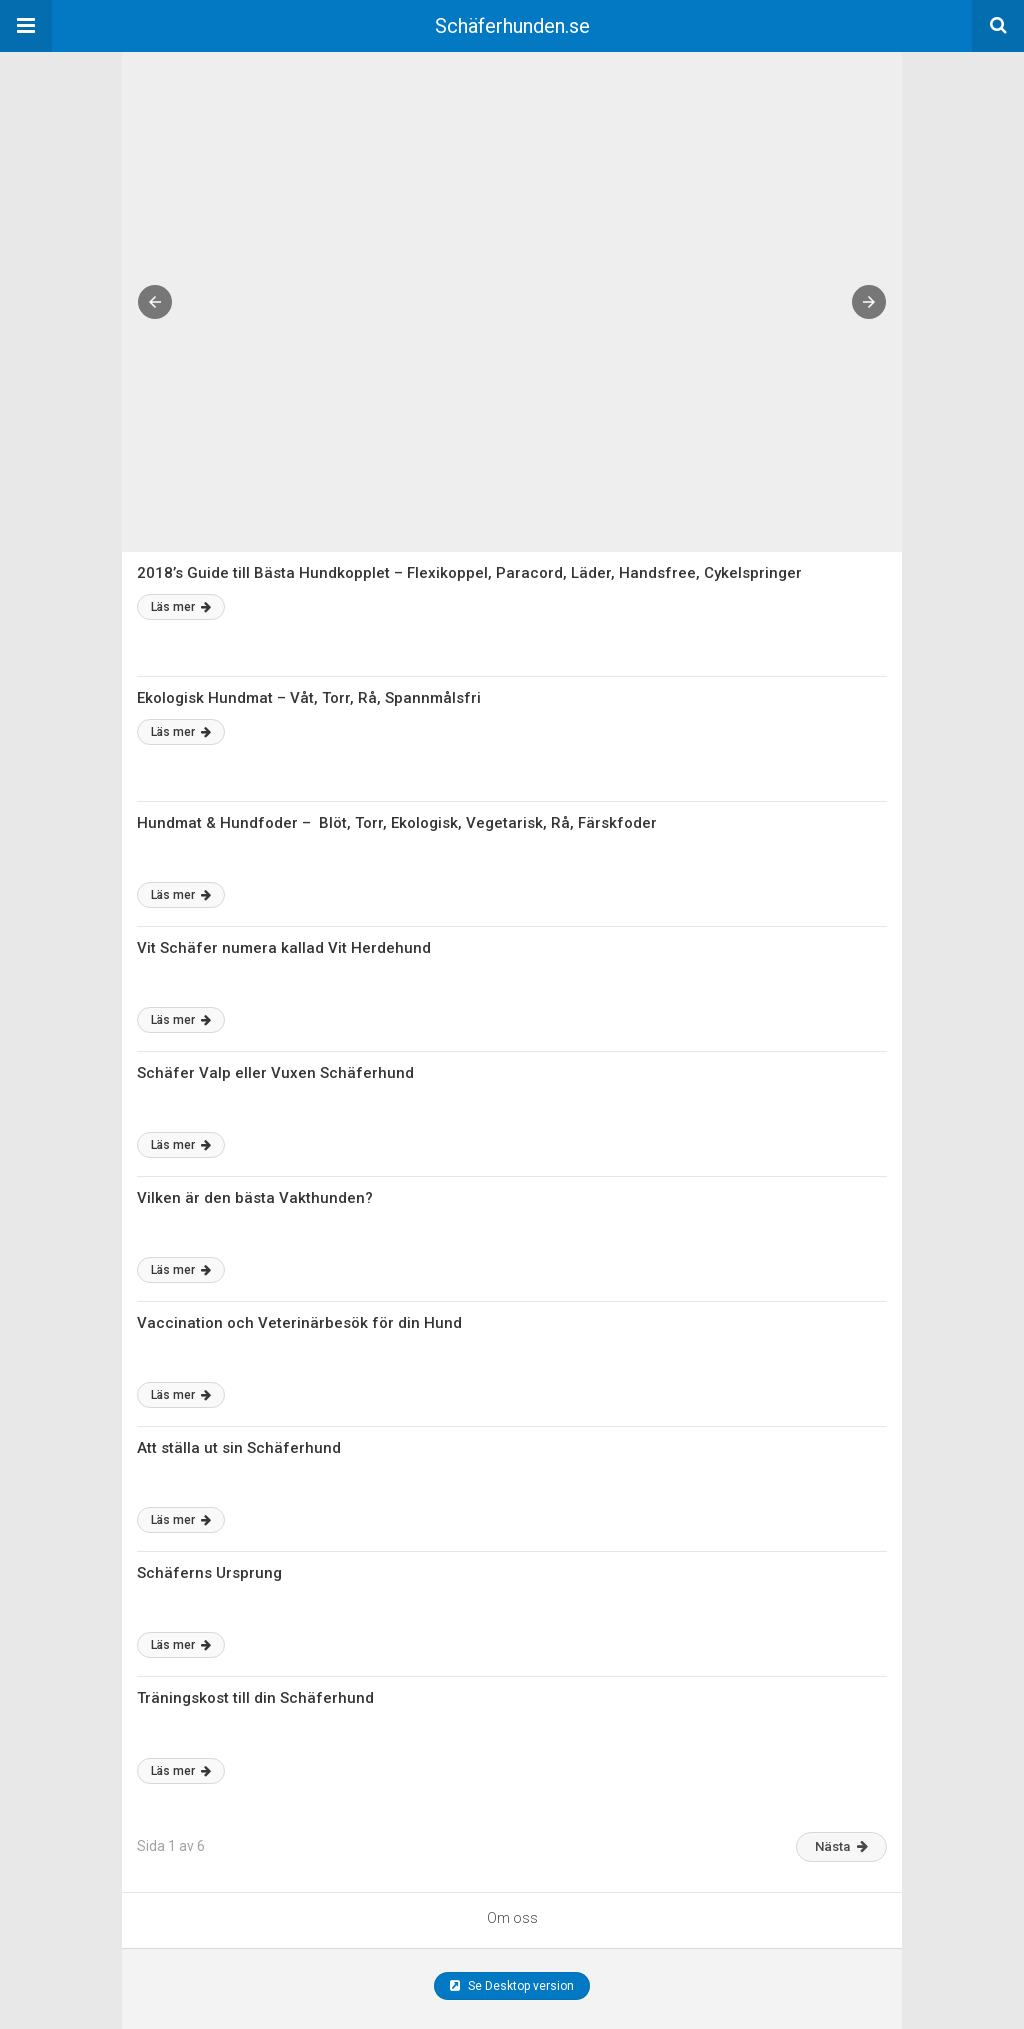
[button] (26, 26)
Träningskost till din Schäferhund (255, 1698)
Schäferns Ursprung (209, 1573)
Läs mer (181, 607)
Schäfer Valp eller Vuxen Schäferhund (275, 1073)
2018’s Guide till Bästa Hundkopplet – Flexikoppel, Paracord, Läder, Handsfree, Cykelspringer (469, 573)
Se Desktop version (512, 1986)
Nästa (841, 1846)
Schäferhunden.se (512, 26)
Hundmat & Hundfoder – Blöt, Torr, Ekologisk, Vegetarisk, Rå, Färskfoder (397, 823)
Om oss (512, 1918)
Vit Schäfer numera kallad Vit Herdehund (284, 948)
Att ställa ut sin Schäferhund (239, 1448)
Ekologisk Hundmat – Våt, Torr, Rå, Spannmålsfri (309, 698)
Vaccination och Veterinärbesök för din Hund (299, 1323)
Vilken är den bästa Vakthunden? (255, 1198)
